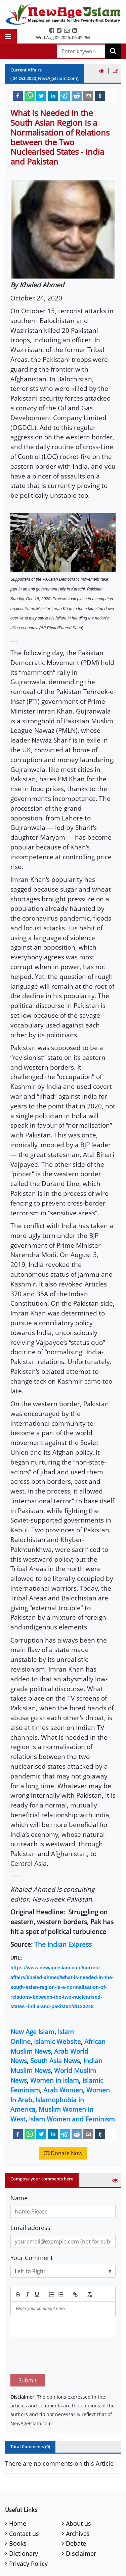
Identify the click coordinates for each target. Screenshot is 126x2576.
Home (17, 2492)
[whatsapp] (30, 95)
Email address (30, 2228)
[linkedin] (53, 95)
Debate (76, 2512)
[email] (88, 95)
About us (78, 2492)
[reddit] (77, 95)
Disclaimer (81, 2522)
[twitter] (41, 95)
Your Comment (31, 2258)
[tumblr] (100, 95)
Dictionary (23, 2522)
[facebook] (18, 95)
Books (18, 2512)
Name (19, 2198)
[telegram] (65, 95)
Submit (27, 2348)
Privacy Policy (28, 2532)
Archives (78, 2502)
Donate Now (63, 2153)
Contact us (24, 2502)
